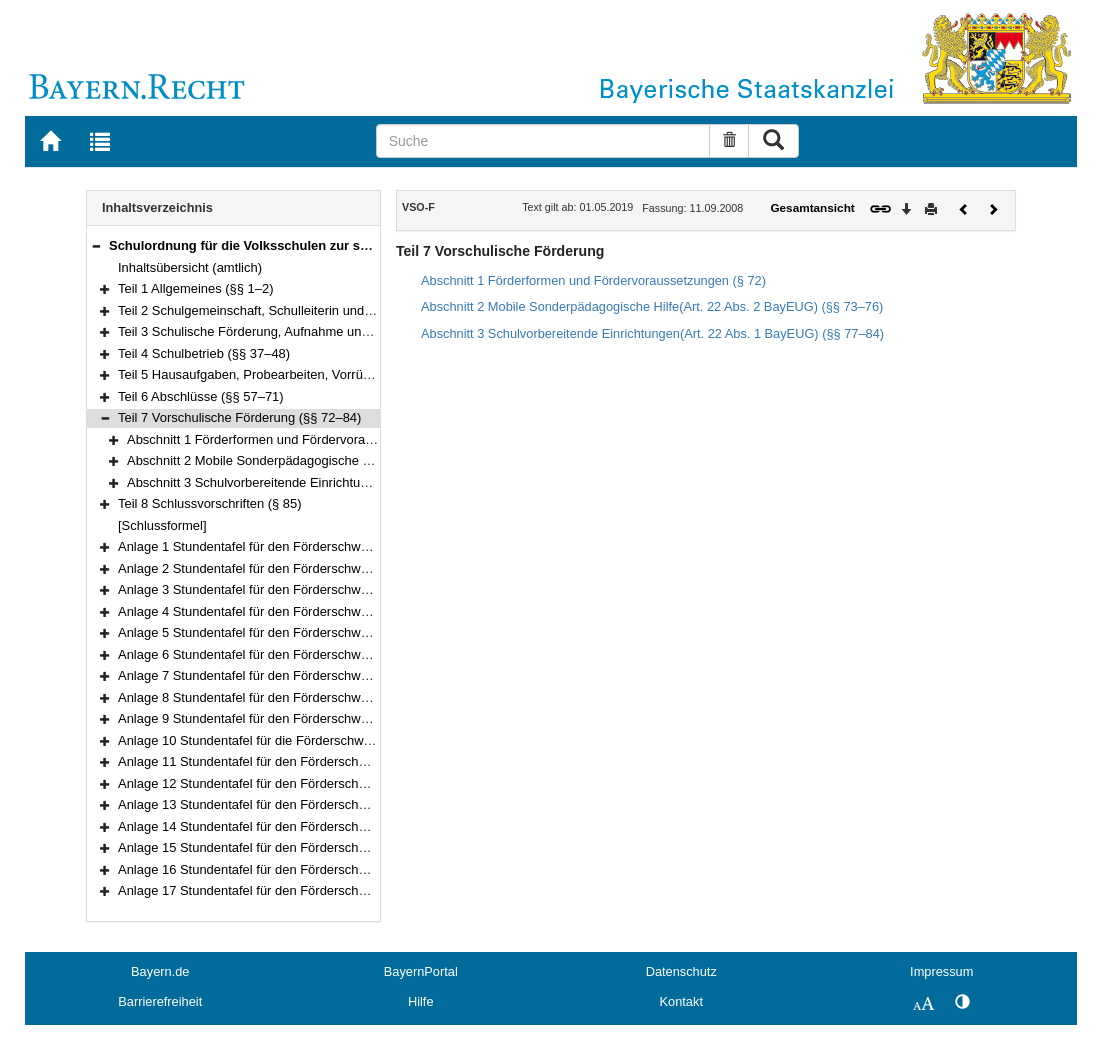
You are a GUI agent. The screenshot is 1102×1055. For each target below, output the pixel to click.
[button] (96, 245)
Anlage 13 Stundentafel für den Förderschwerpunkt (264, 804)
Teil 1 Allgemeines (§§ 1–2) (196, 288)
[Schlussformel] (162, 525)
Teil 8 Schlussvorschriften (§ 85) (210, 503)
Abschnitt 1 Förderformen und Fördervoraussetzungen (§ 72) (301, 439)
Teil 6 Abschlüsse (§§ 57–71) (201, 396)
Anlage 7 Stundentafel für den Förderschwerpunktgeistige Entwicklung (319, 675)
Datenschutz (681, 971)
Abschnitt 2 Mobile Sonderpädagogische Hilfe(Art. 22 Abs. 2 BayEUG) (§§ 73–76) (361, 460)
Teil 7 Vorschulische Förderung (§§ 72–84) (239, 417)
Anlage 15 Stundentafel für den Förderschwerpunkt (264, 847)
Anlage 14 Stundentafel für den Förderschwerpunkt (264, 826)
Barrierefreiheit (160, 1001)
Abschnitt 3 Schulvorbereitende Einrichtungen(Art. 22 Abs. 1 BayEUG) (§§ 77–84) (361, 482)
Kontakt (681, 1001)
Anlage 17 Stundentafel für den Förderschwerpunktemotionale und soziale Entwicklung (367, 890)
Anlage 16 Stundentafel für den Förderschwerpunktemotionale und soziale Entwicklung (367, 869)
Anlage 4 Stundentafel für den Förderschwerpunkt (261, 611)
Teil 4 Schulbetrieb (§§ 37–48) (204, 353)
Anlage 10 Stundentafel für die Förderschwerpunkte (266, 740)
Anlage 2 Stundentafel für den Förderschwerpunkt (261, 568)
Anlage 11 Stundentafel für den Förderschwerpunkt (264, 761)
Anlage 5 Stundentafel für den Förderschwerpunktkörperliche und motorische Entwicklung (375, 632)
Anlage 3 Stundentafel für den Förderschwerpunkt (261, 589)
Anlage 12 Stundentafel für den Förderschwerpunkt (264, 783)
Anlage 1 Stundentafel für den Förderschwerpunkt (261, 546)
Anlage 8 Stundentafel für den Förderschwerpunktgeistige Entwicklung (319, 697)
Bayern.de (160, 971)
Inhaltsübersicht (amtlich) (190, 267)
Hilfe (421, 1001)
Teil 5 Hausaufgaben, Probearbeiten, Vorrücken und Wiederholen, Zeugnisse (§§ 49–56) (371, 374)
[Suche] (543, 141)
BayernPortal (421, 971)
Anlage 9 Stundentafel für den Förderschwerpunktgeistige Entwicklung (319, 718)
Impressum (941, 971)
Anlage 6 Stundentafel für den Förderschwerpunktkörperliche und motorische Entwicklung (375, 654)
